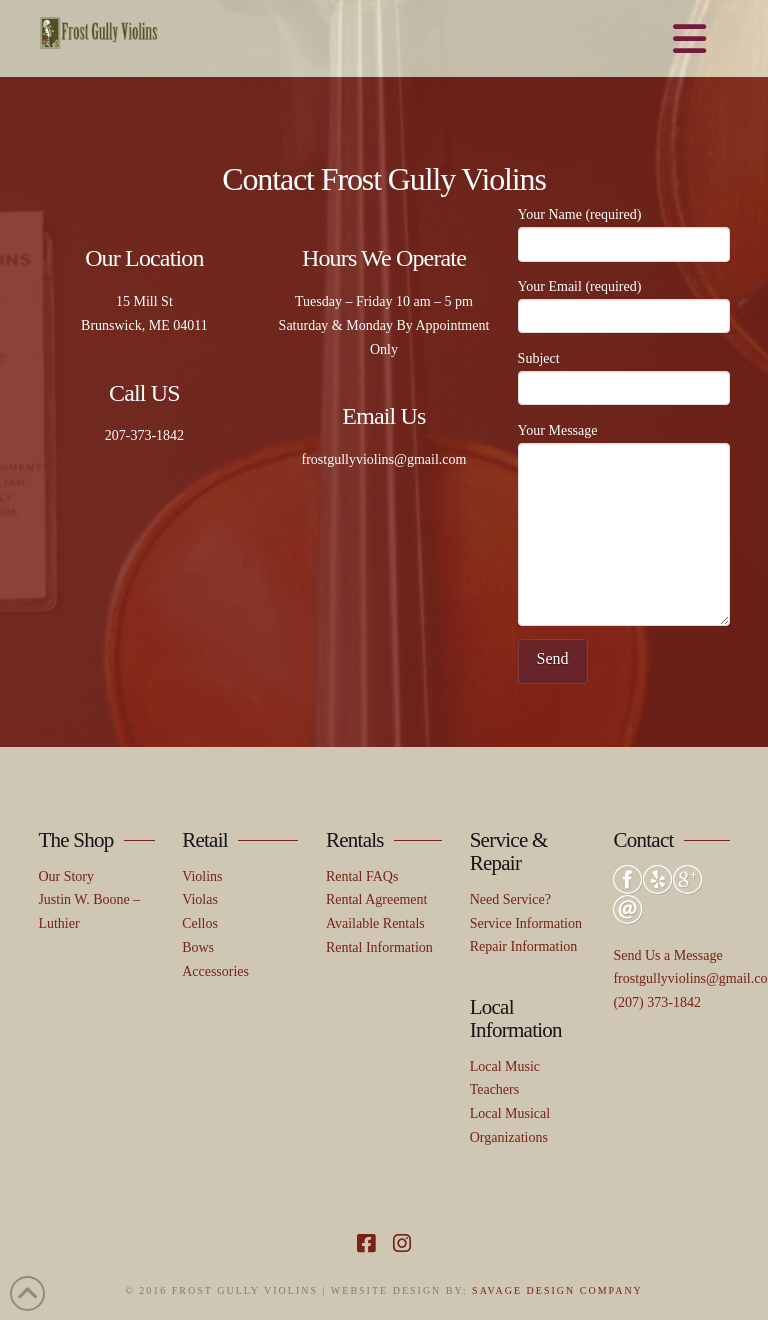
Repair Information (524, 946)
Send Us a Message (667, 955)
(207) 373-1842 (657, 1002)
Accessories (215, 971)
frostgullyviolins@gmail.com (384, 459)
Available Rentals (375, 923)
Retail (205, 840)
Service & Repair (509, 851)
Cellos (200, 923)
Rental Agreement (376, 899)
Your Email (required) (624, 303)
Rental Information (379, 947)
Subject (624, 375)
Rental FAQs (362, 876)
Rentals (355, 840)
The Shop (75, 840)
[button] (689, 40)
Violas (200, 899)
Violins (202, 876)
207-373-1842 (144, 435)
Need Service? (510, 899)
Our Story (66, 876)
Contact (643, 840)
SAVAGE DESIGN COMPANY (557, 1290)
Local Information (516, 1018)
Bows (198, 947)
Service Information (526, 923)
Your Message (624, 442)
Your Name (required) (624, 231)
